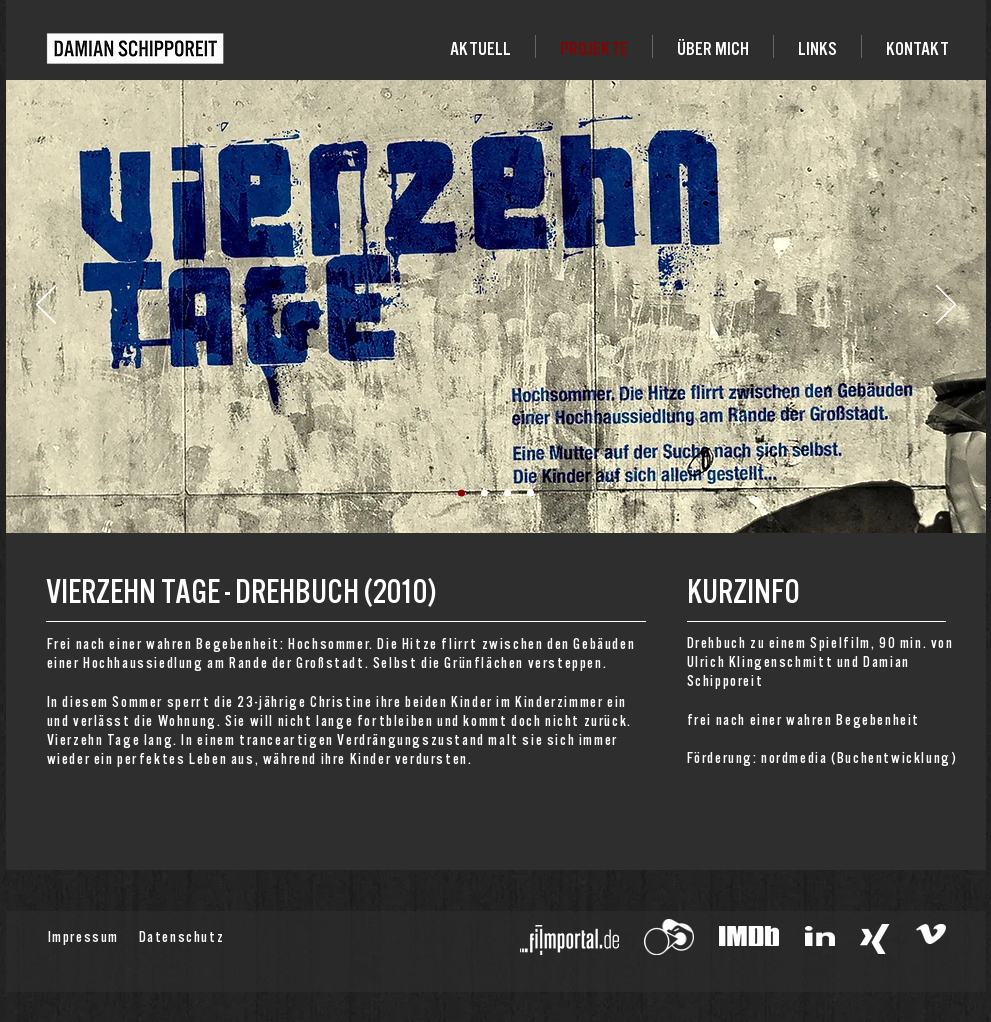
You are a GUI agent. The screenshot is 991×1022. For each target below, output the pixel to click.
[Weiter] (946, 306)
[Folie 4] (530, 493)
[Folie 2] (484, 493)
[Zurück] (46, 306)
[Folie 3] (507, 493)
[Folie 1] (461, 493)
